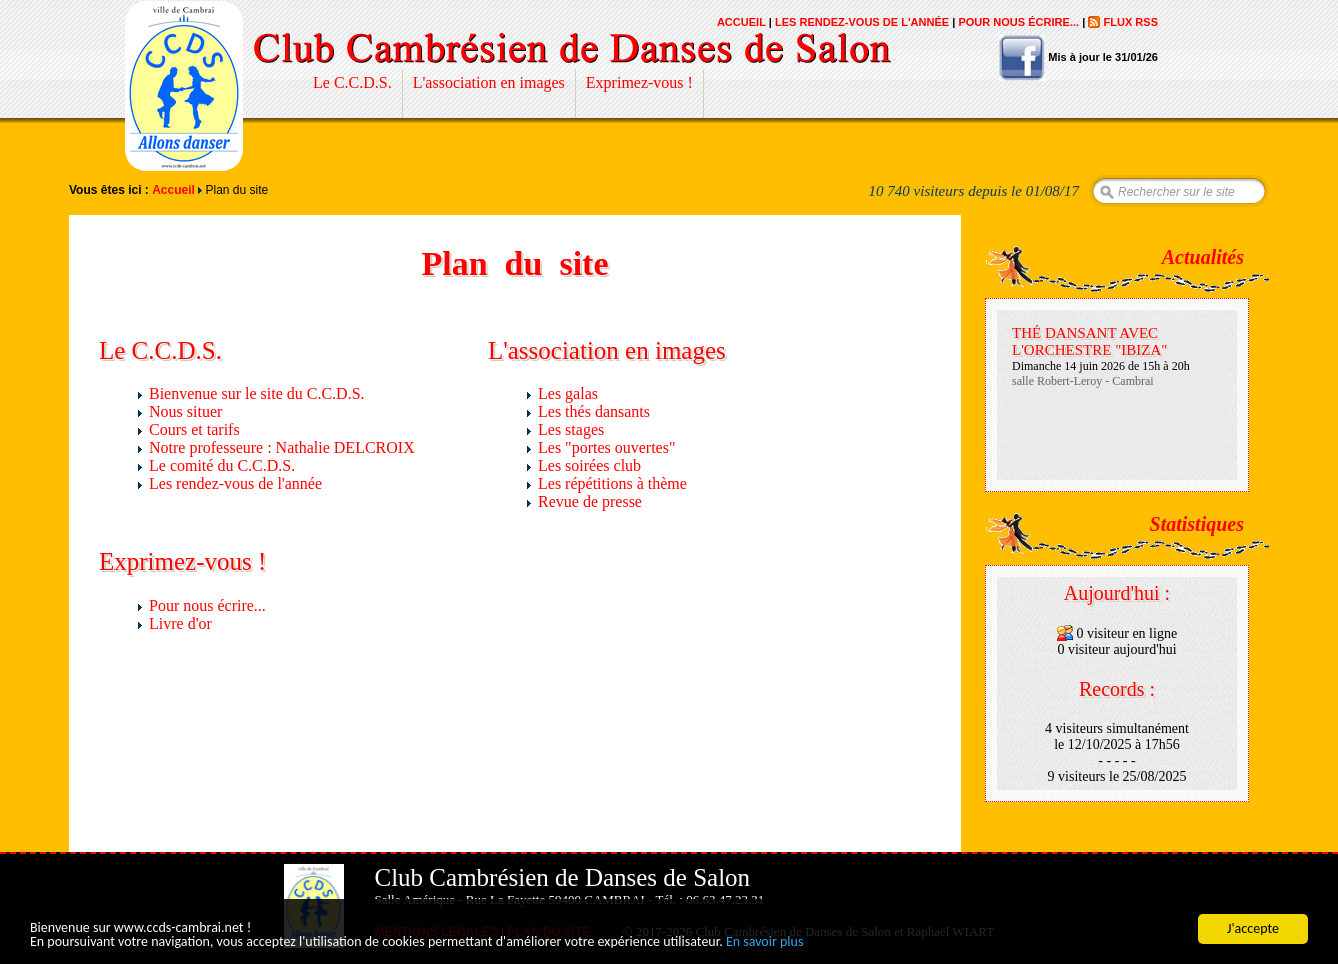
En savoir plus (765, 942)
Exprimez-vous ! (639, 82)
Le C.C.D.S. (352, 82)
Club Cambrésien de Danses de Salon (184, 86)
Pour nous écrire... (1018, 22)
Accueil (741, 22)
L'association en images (489, 82)
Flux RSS (1130, 22)
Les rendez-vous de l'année (862, 22)
